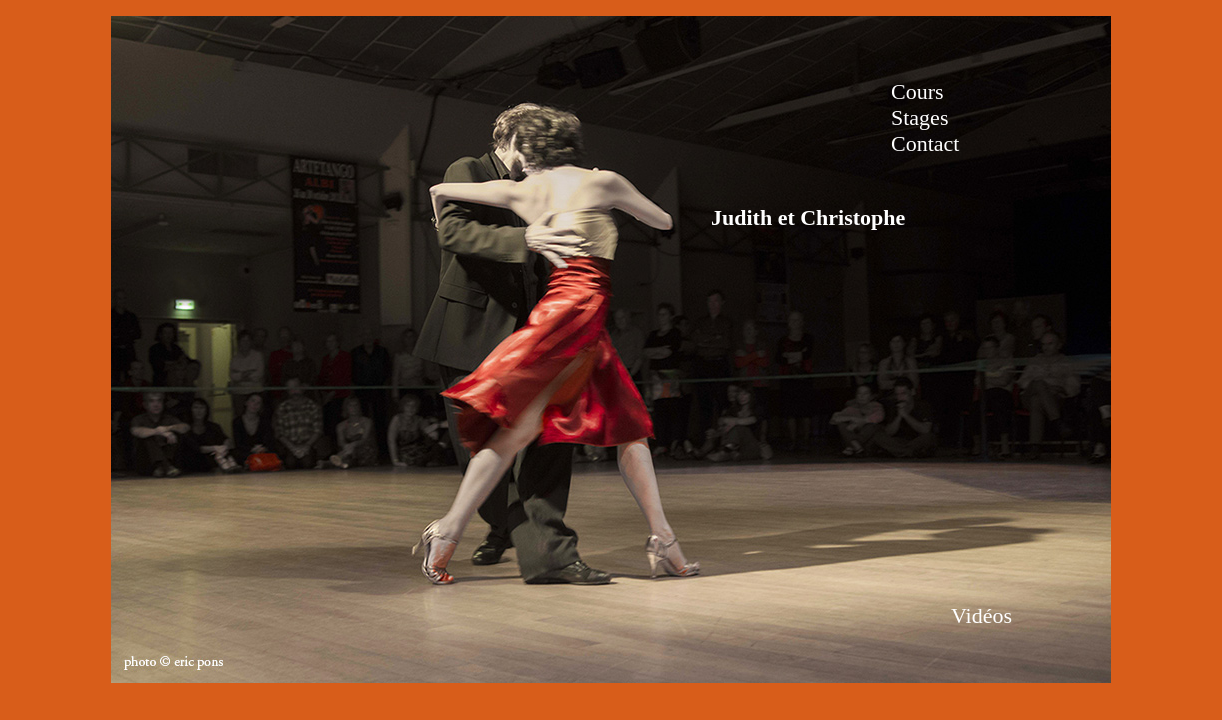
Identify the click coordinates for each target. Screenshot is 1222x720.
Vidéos (981, 615)
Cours (917, 91)
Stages (919, 117)
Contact (925, 143)
